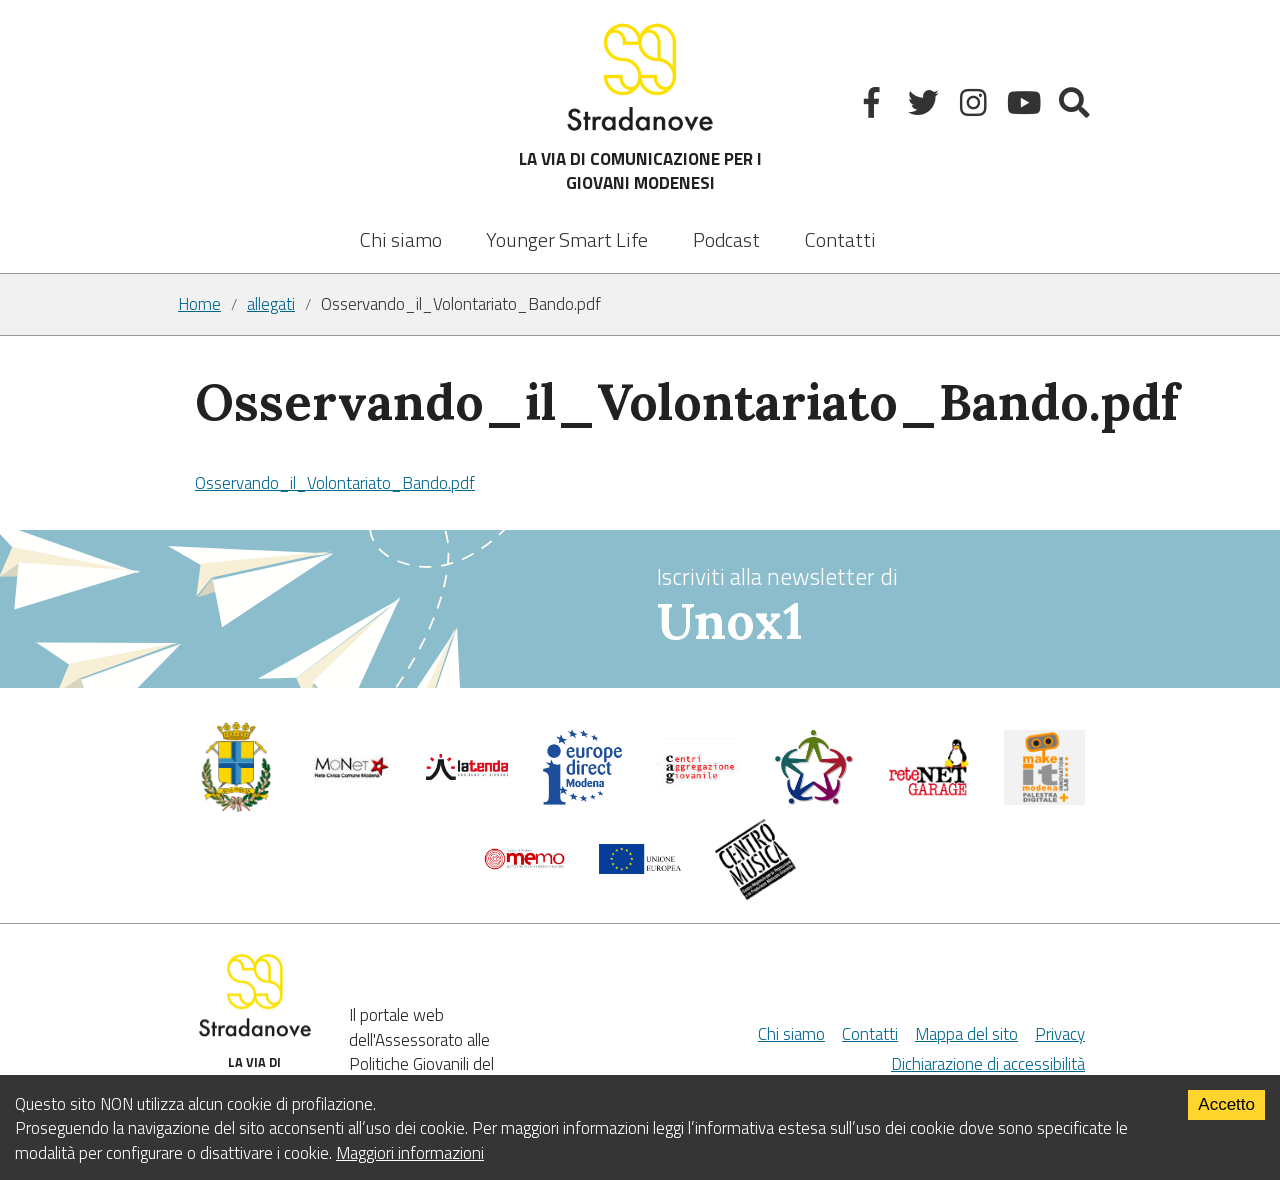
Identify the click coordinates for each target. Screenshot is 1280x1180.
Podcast (726, 239)
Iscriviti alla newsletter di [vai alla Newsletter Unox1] (879, 606)
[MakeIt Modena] (1045, 799)
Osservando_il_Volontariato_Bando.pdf (335, 483)
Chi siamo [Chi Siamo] (791, 1034)
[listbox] (567, 226)
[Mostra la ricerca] (1076, 106)
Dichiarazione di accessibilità (988, 1064)
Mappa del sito (966, 1034)
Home (199, 304)
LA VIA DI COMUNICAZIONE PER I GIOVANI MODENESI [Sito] (640, 106)
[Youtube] (1026, 106)
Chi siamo (401, 239)
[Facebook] (874, 106)
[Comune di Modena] (352, 777)
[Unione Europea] (640, 868)
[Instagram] (975, 106)
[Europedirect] (583, 800)
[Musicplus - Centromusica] (756, 894)
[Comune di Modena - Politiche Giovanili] (236, 807)
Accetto (1226, 1104)
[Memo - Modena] (525, 864)
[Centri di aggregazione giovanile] (698, 791)
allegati (271, 304)
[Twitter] (925, 106)
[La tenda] (467, 774)
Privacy (1060, 1034)
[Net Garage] (929, 791)
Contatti (840, 239)
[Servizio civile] (814, 800)
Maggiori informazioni (410, 1153)
